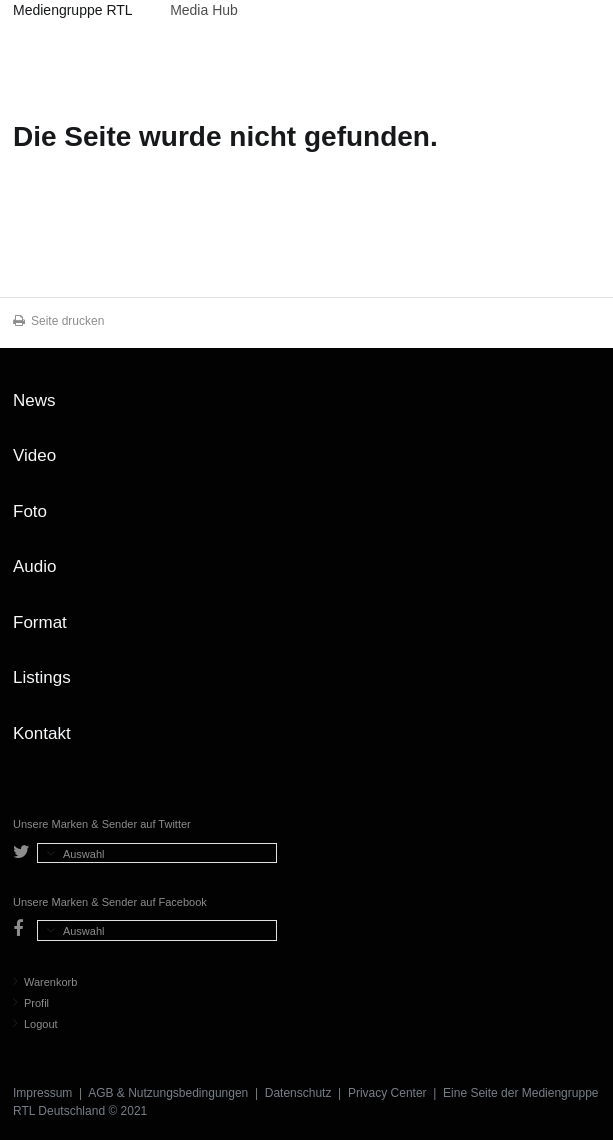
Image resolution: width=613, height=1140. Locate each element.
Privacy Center (387, 1093)
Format (40, 622)
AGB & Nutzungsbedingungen (168, 1093)
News (34, 400)
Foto (30, 511)
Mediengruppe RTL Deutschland (72, 13)
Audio (34, 566)
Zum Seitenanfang (580, 408)
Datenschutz (298, 1093)
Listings (42, 677)
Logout (35, 1024)
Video (34, 455)
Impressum (42, 1093)
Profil (31, 1003)
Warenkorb (45, 982)
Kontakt (42, 733)
